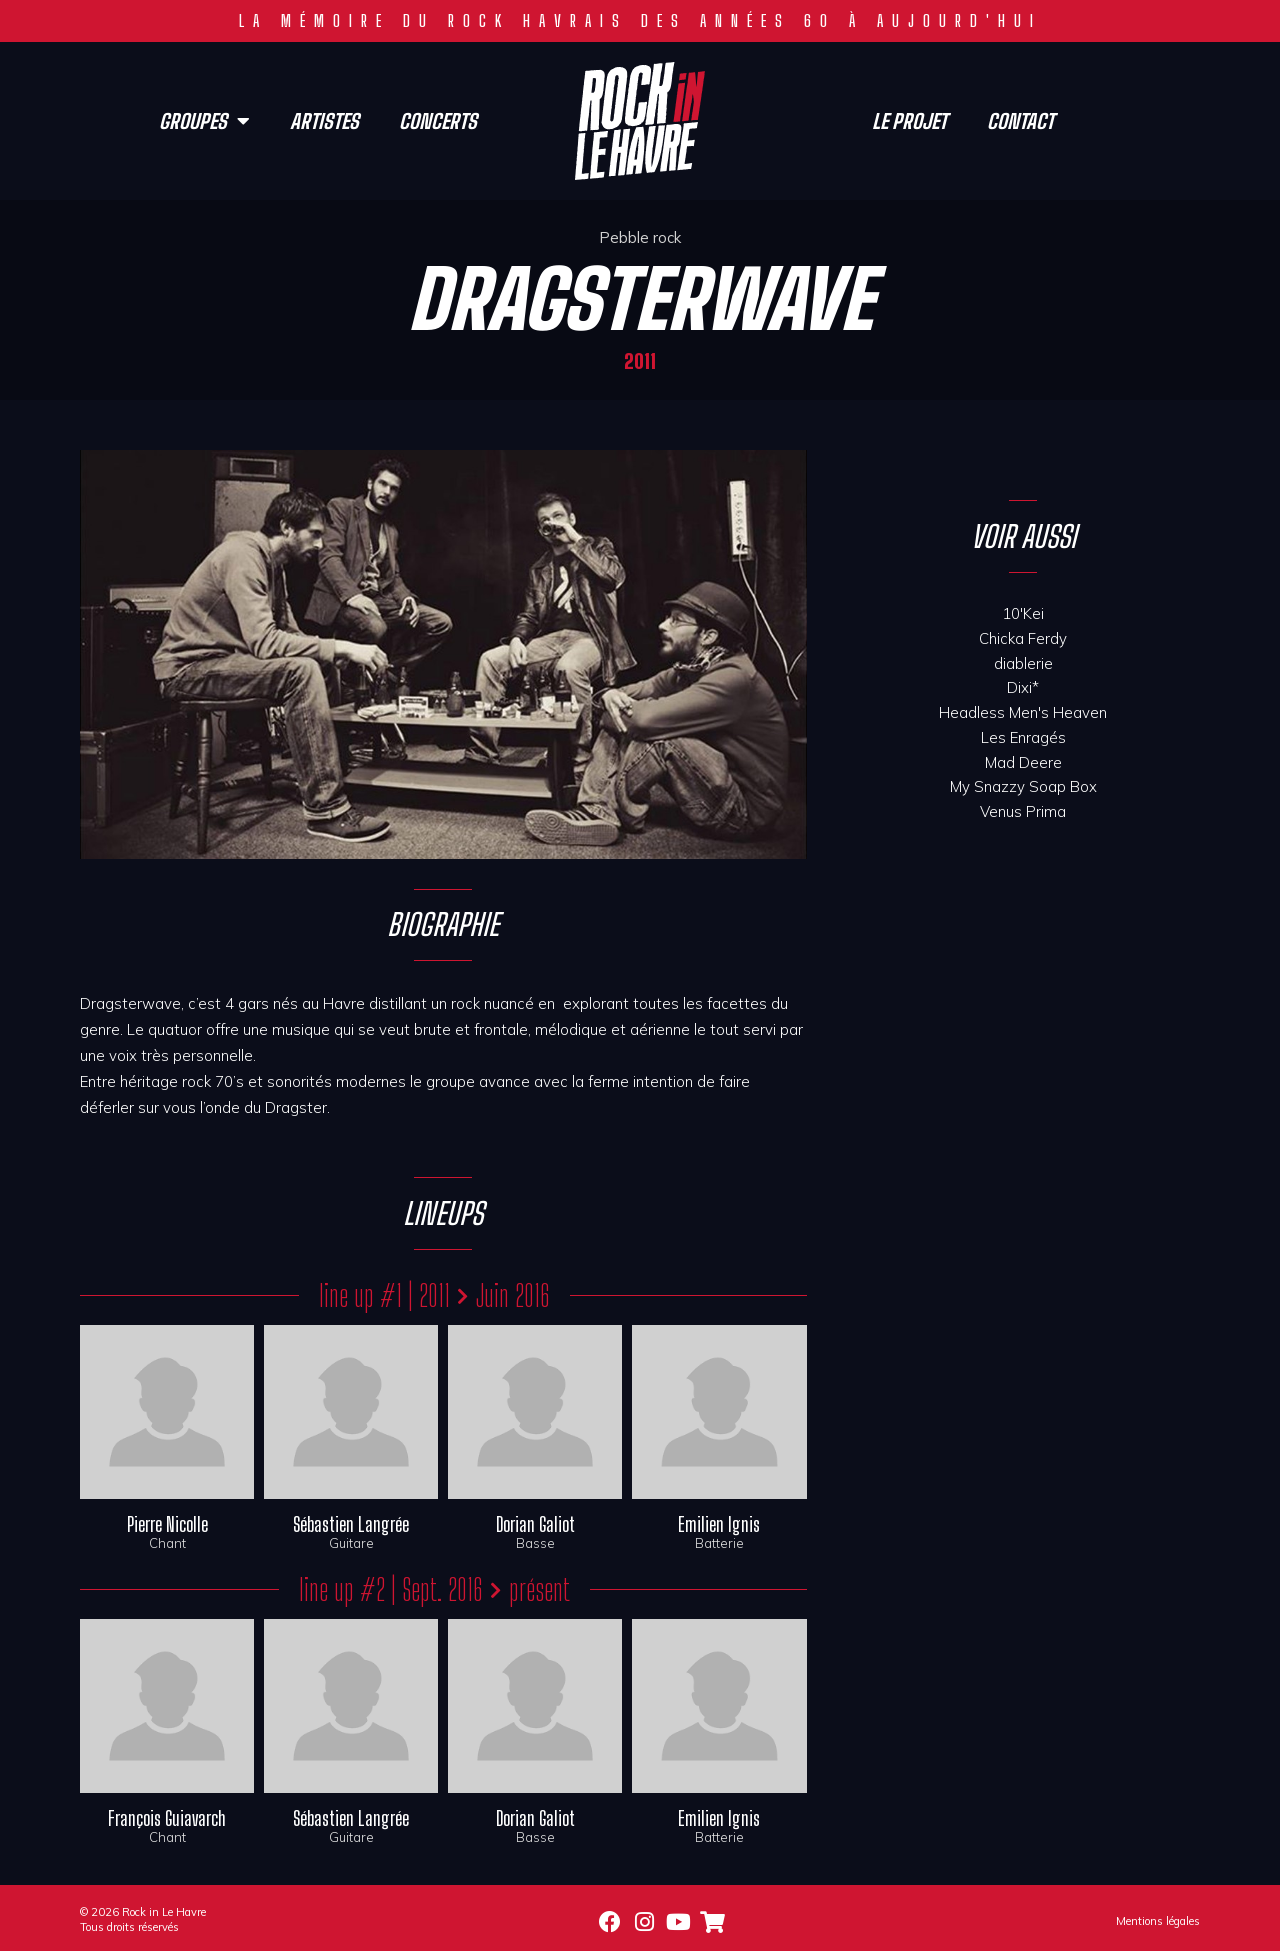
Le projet (909, 121)
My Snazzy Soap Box (1023, 786)
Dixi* (1023, 687)
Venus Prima (1023, 811)
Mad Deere (1023, 762)
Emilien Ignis (719, 1524)
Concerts (438, 121)
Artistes (324, 121)
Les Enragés (1023, 737)
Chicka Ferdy (1023, 638)
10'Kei (1023, 613)
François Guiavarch (167, 1818)
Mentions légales (1158, 1921)
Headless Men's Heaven (1023, 712)
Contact (1020, 121)
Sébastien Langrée (351, 1524)
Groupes (204, 121)
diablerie (1023, 663)
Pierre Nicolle (167, 1524)
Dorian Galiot (535, 1524)
